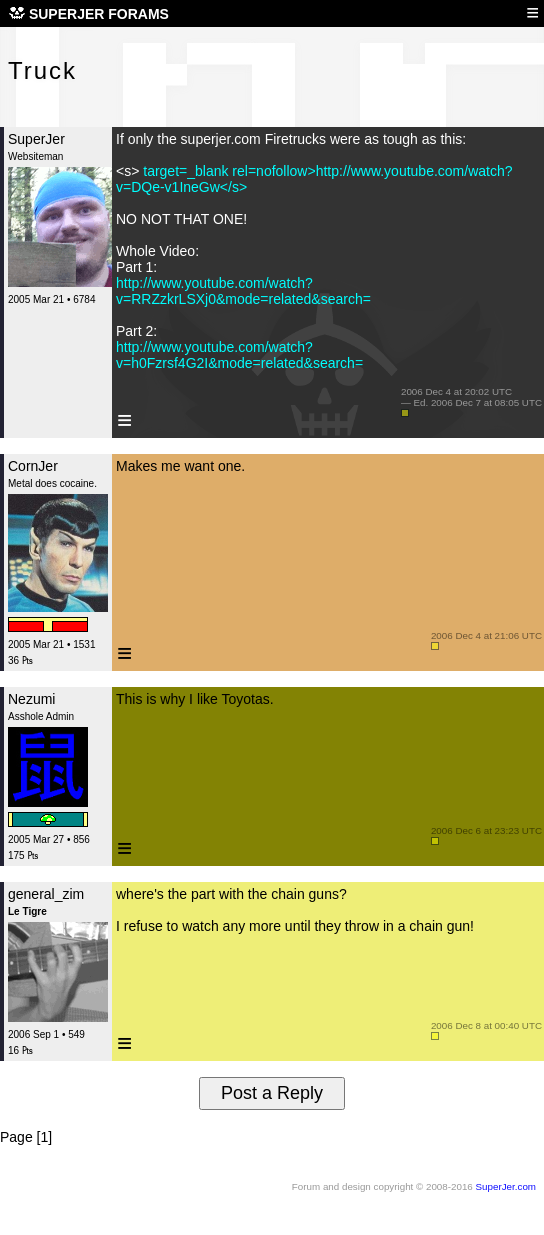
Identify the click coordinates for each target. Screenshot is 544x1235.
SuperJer (36, 139)
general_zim (46, 894)
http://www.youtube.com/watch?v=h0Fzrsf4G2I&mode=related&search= (239, 355)
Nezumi (31, 699)
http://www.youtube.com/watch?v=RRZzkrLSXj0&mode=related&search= (243, 291)
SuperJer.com (506, 1186)
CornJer (33, 466)
